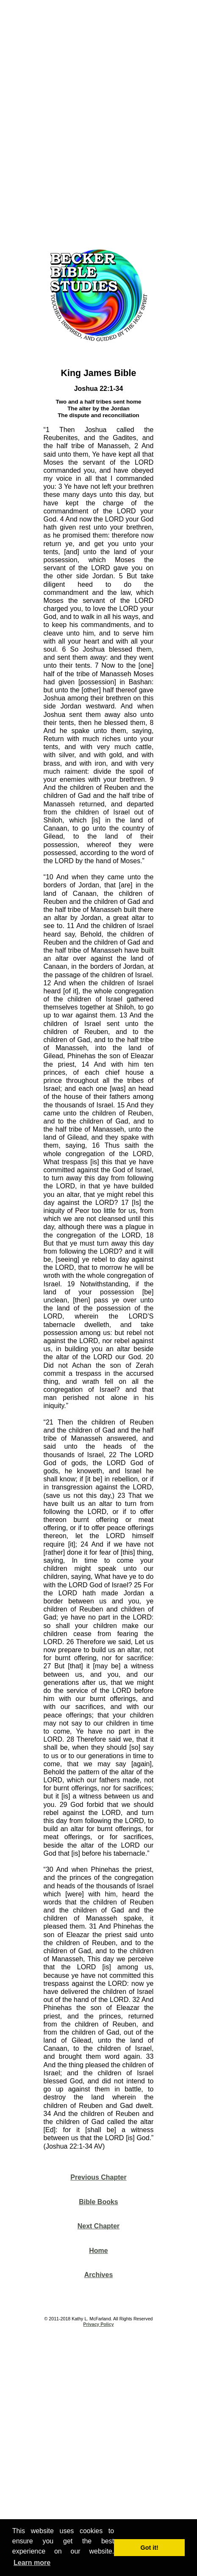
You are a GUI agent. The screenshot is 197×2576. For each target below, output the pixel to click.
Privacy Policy (98, 2324)
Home (98, 2250)
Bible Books (98, 2201)
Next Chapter (99, 2226)
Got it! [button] (149, 2547)
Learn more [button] (32, 2562)
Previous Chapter (98, 2177)
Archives (98, 2274)
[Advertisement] (98, 121)
